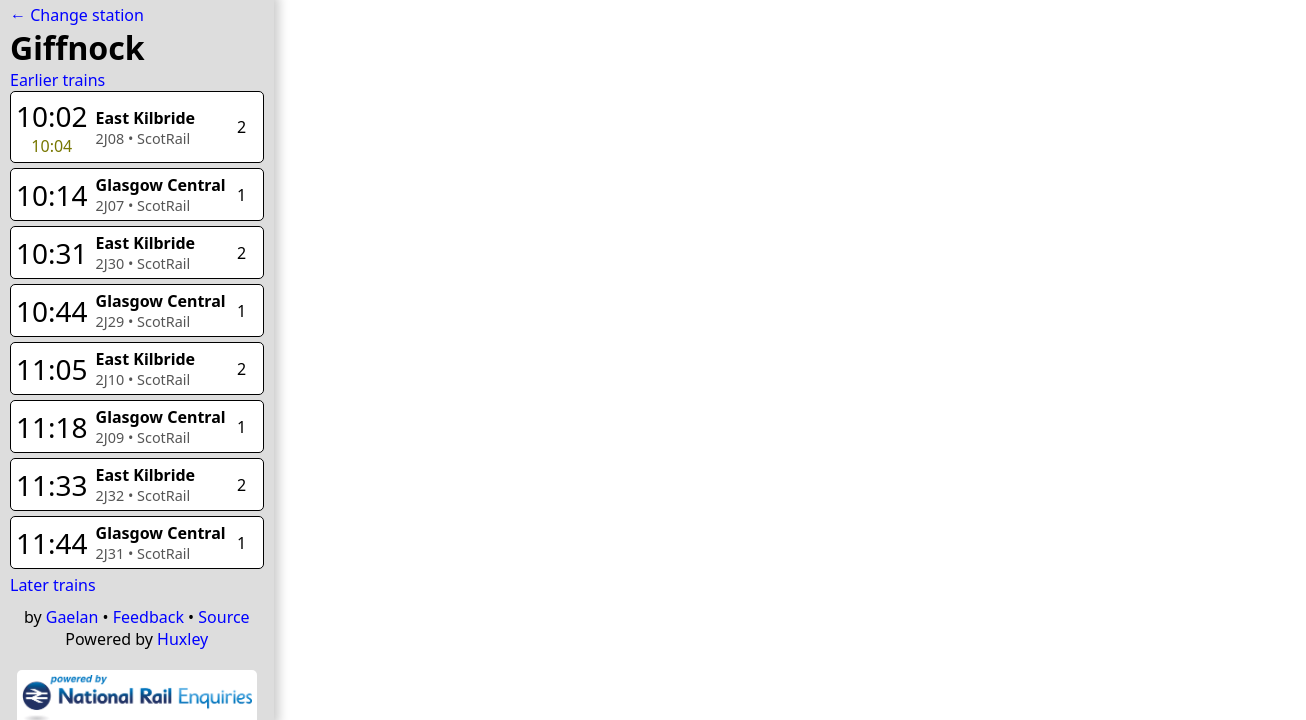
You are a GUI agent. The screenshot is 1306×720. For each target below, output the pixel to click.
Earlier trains (57, 80)
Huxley (182, 639)
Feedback (148, 617)
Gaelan (72, 617)
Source (223, 617)
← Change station (77, 15)
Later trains (53, 585)
